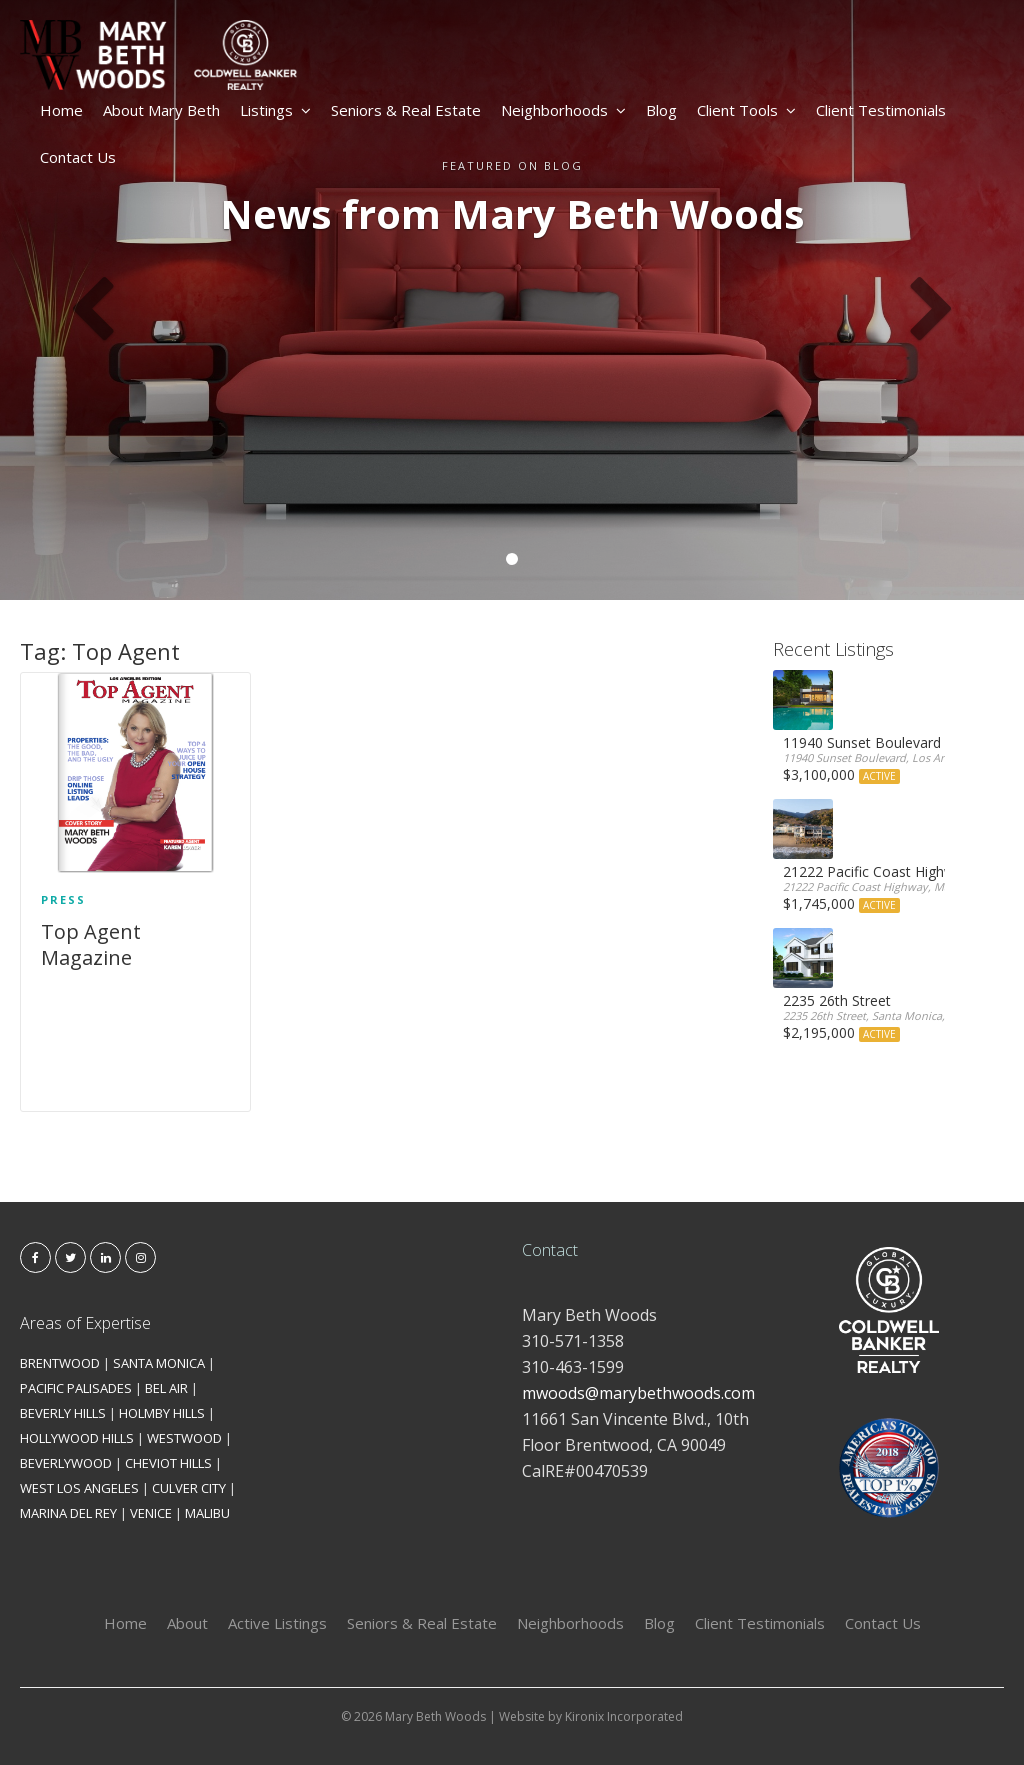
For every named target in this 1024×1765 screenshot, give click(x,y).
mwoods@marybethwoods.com (638, 1393)
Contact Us (78, 157)
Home (61, 110)
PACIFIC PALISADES (76, 1388)
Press (63, 899)
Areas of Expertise (85, 1323)
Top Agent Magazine (91, 944)
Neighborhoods (563, 110)
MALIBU (207, 1513)
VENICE (151, 1513)
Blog (661, 110)
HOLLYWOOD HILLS (77, 1438)
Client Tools (746, 110)
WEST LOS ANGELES (79, 1488)
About (187, 1623)
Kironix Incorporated (624, 1716)
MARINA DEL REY (68, 1513)
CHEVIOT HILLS (168, 1463)
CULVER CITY (189, 1488)
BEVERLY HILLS (63, 1413)
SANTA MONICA (159, 1363)
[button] (77, 300)
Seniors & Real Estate (406, 110)
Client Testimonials (881, 110)
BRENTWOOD (60, 1363)
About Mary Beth (161, 110)
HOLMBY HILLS (162, 1413)
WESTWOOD (184, 1438)
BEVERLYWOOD (66, 1463)
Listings (275, 110)
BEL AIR (166, 1388)
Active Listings (277, 1623)
